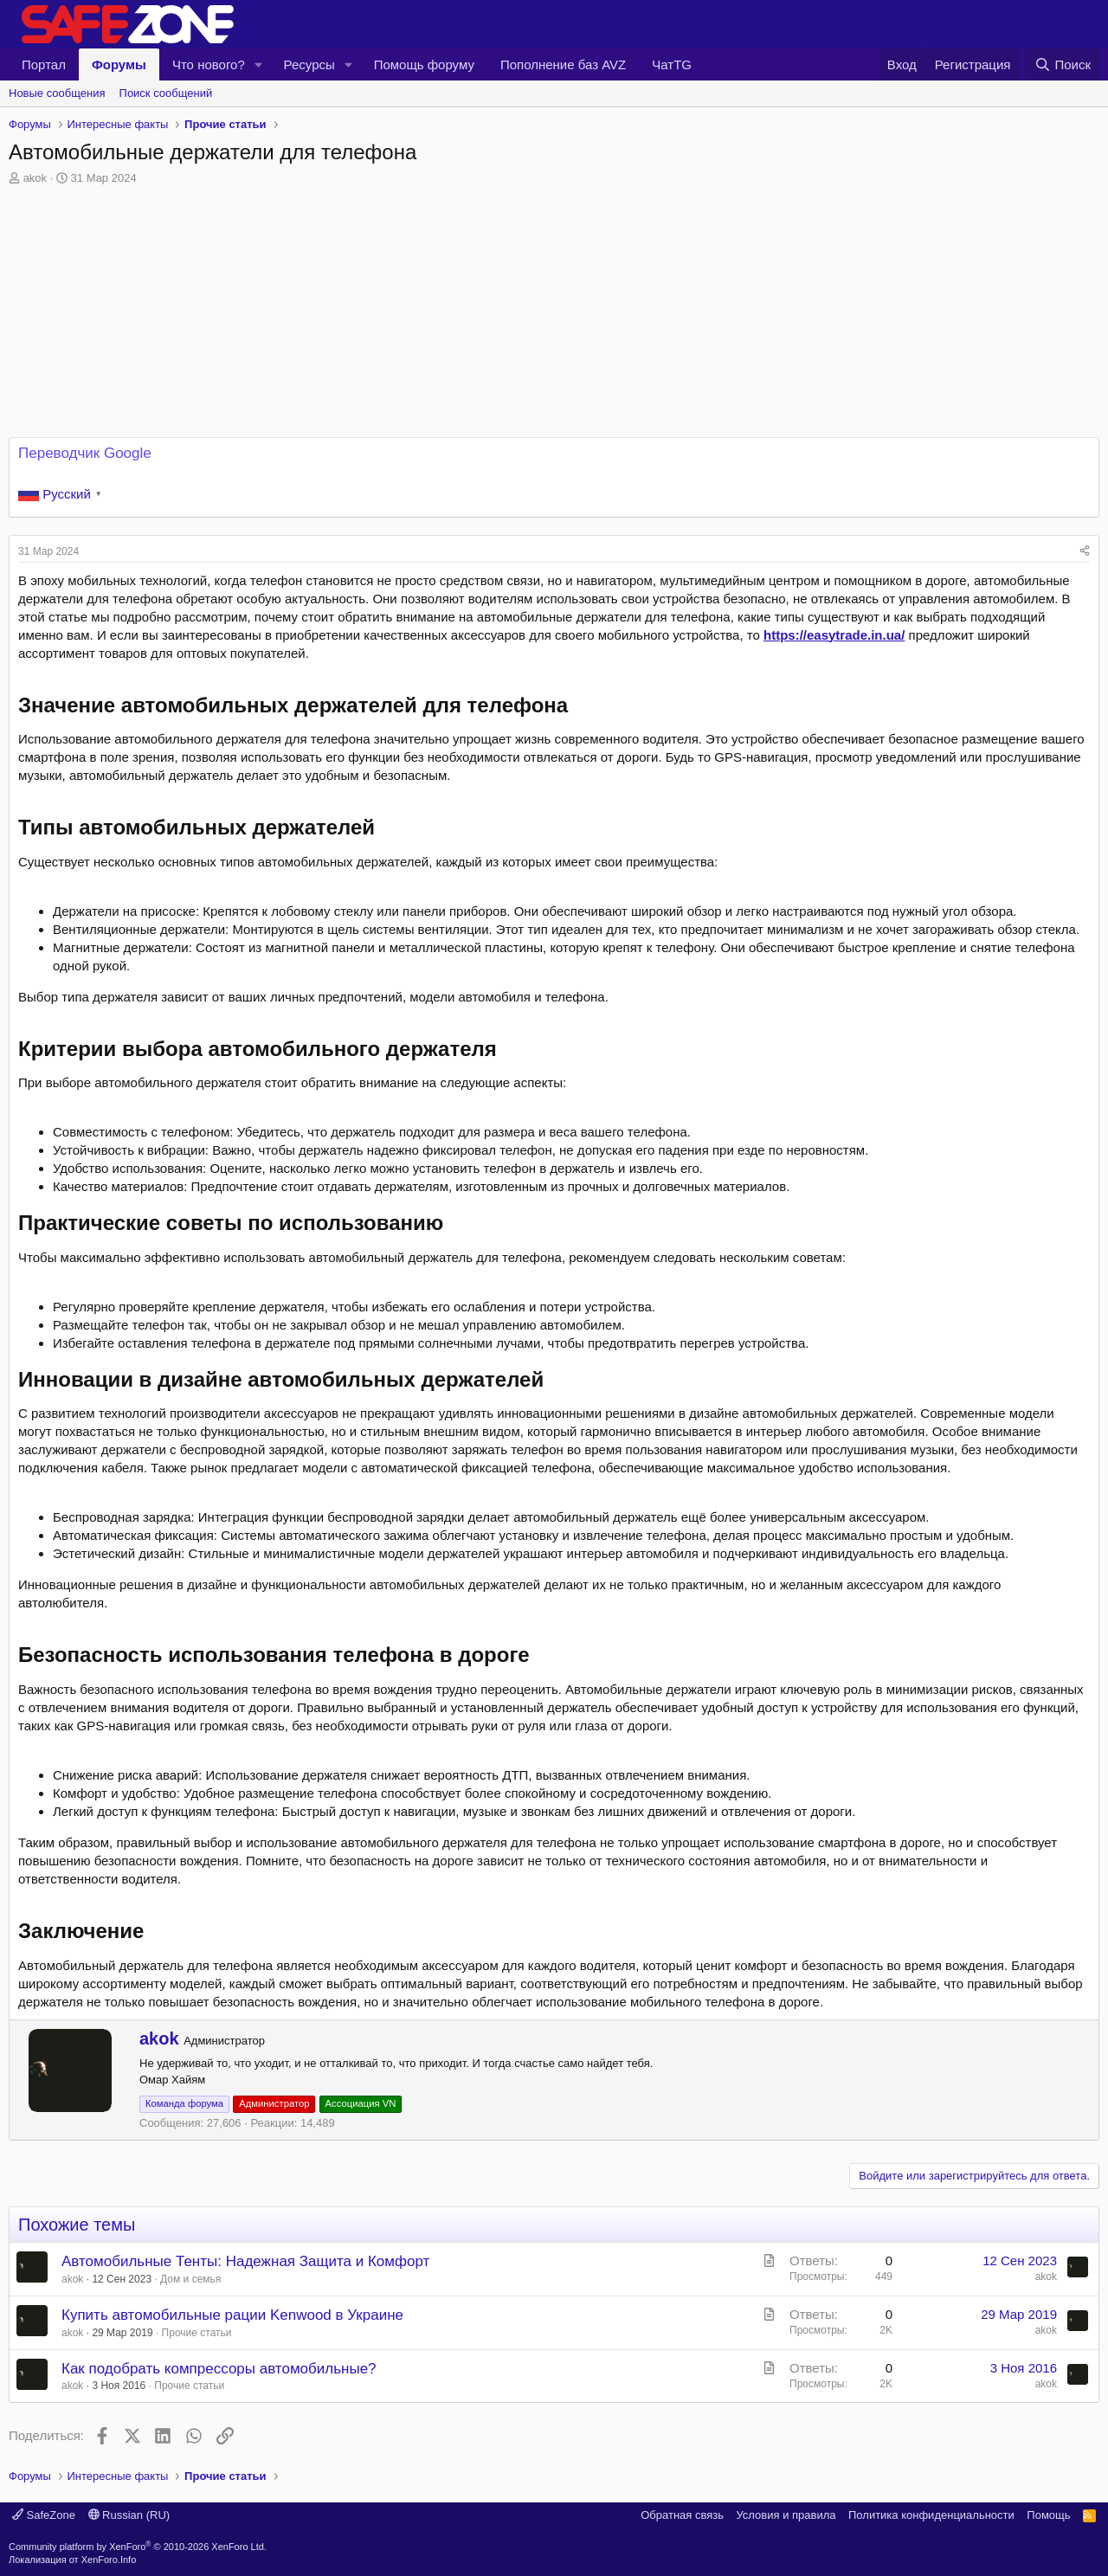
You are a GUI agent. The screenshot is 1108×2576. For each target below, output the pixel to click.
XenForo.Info (109, 2559)
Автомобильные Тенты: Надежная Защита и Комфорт (245, 2261)
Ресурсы (309, 64)
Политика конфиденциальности (931, 2514)
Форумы (119, 64)
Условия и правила (785, 2514)
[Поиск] (1062, 64)
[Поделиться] (1084, 552)
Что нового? (208, 64)
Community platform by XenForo (138, 2546)
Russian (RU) (129, 2514)
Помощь (1048, 2514)
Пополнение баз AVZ (563, 64)
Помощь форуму (424, 64)
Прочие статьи (197, 2333)
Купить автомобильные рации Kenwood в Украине (232, 2315)
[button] (259, 64)
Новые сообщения (57, 93)
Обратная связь (682, 2514)
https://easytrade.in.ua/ (834, 635)
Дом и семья (190, 2279)
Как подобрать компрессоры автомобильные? (219, 2368)
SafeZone (43, 2514)
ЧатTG (672, 64)
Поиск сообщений (166, 93)
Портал (44, 64)
